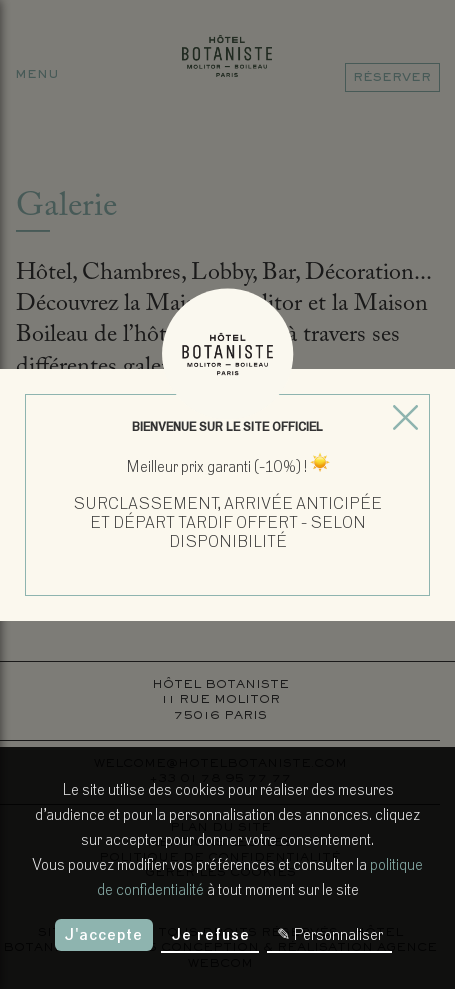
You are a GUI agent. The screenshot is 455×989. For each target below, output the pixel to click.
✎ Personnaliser (330, 935)
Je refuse (210, 935)
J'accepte (103, 935)
